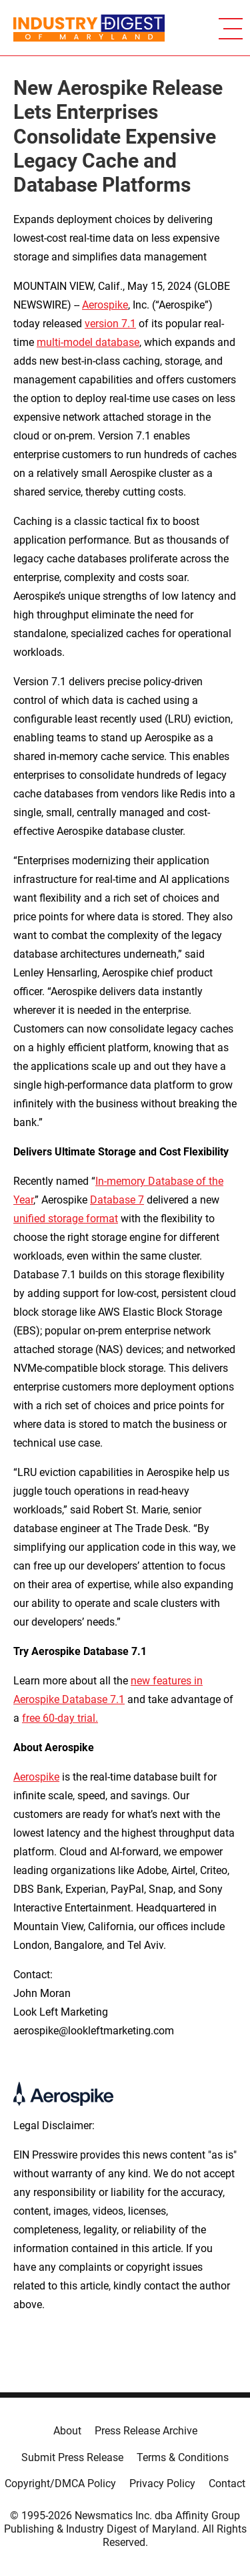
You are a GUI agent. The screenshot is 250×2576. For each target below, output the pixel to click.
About (67, 2430)
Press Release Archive (146, 2430)
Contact (227, 2483)
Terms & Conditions (183, 2457)
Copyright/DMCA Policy (60, 2483)
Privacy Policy (162, 2483)
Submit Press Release (72, 2457)
